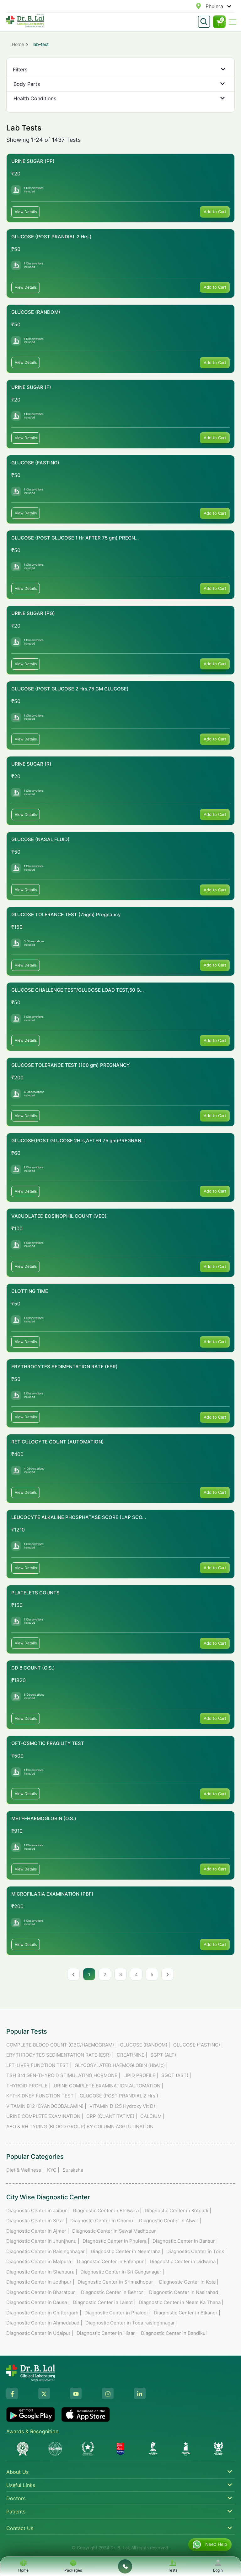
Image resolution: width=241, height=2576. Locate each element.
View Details (26, 211)
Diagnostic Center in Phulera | (116, 2241)
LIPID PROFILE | (140, 2075)
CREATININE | (132, 2055)
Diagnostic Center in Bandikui (174, 2333)
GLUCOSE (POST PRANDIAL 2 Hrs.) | (120, 2096)
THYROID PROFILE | (28, 2086)
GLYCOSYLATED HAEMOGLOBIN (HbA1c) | (121, 2065)
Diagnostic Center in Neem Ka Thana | (181, 2302)
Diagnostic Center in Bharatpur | (42, 2292)
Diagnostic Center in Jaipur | (38, 2210)
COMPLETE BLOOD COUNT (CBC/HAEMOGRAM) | (61, 2045)
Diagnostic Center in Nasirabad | (185, 2292)
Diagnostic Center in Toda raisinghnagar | (131, 2323)
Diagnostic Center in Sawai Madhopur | (115, 2231)
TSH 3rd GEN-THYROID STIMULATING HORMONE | (63, 2075)
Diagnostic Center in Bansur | (185, 2241)
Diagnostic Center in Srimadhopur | (117, 2282)
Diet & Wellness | (25, 2170)
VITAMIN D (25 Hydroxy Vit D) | (123, 2106)
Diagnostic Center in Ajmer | (37, 2231)
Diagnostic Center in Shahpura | (41, 2272)
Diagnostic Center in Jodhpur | (40, 2282)
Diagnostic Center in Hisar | (107, 2333)
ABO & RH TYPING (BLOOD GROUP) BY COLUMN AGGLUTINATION (79, 2127)
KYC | (53, 2170)
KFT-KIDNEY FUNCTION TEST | (41, 2096)
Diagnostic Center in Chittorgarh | (43, 2313)
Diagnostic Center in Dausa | (38, 2302)
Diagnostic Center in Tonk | (196, 2251)
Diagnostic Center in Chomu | (103, 2221)
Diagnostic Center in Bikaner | (187, 2313)
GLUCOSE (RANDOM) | (145, 2045)
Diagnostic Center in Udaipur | (39, 2333)
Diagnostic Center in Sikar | (36, 2221)
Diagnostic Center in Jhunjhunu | (42, 2241)
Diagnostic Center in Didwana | (184, 2261)
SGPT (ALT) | (164, 2055)
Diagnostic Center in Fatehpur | (112, 2261)
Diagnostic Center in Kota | (188, 2282)
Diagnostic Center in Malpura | (40, 2261)
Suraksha (72, 2170)
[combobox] (206, 6)
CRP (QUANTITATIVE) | (111, 2116)
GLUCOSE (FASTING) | (198, 2045)
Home (18, 44)
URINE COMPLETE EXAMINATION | (44, 2116)
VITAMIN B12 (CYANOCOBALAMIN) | (46, 2106)
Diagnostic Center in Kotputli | (178, 2210)
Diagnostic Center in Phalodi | (117, 2313)
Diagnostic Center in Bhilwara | (107, 2210)
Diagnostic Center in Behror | (113, 2292)
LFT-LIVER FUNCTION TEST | (39, 2065)
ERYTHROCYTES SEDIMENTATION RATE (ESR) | (60, 2055)
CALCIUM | (152, 2116)
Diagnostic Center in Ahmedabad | (44, 2323)
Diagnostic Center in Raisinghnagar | (47, 2251)
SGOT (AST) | (176, 2075)
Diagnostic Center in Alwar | (170, 2221)
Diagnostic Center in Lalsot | (104, 2302)
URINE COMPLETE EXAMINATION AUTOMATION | (108, 2086)
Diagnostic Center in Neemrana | (127, 2251)
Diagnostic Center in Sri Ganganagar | (122, 2272)
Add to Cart (214, 211)
